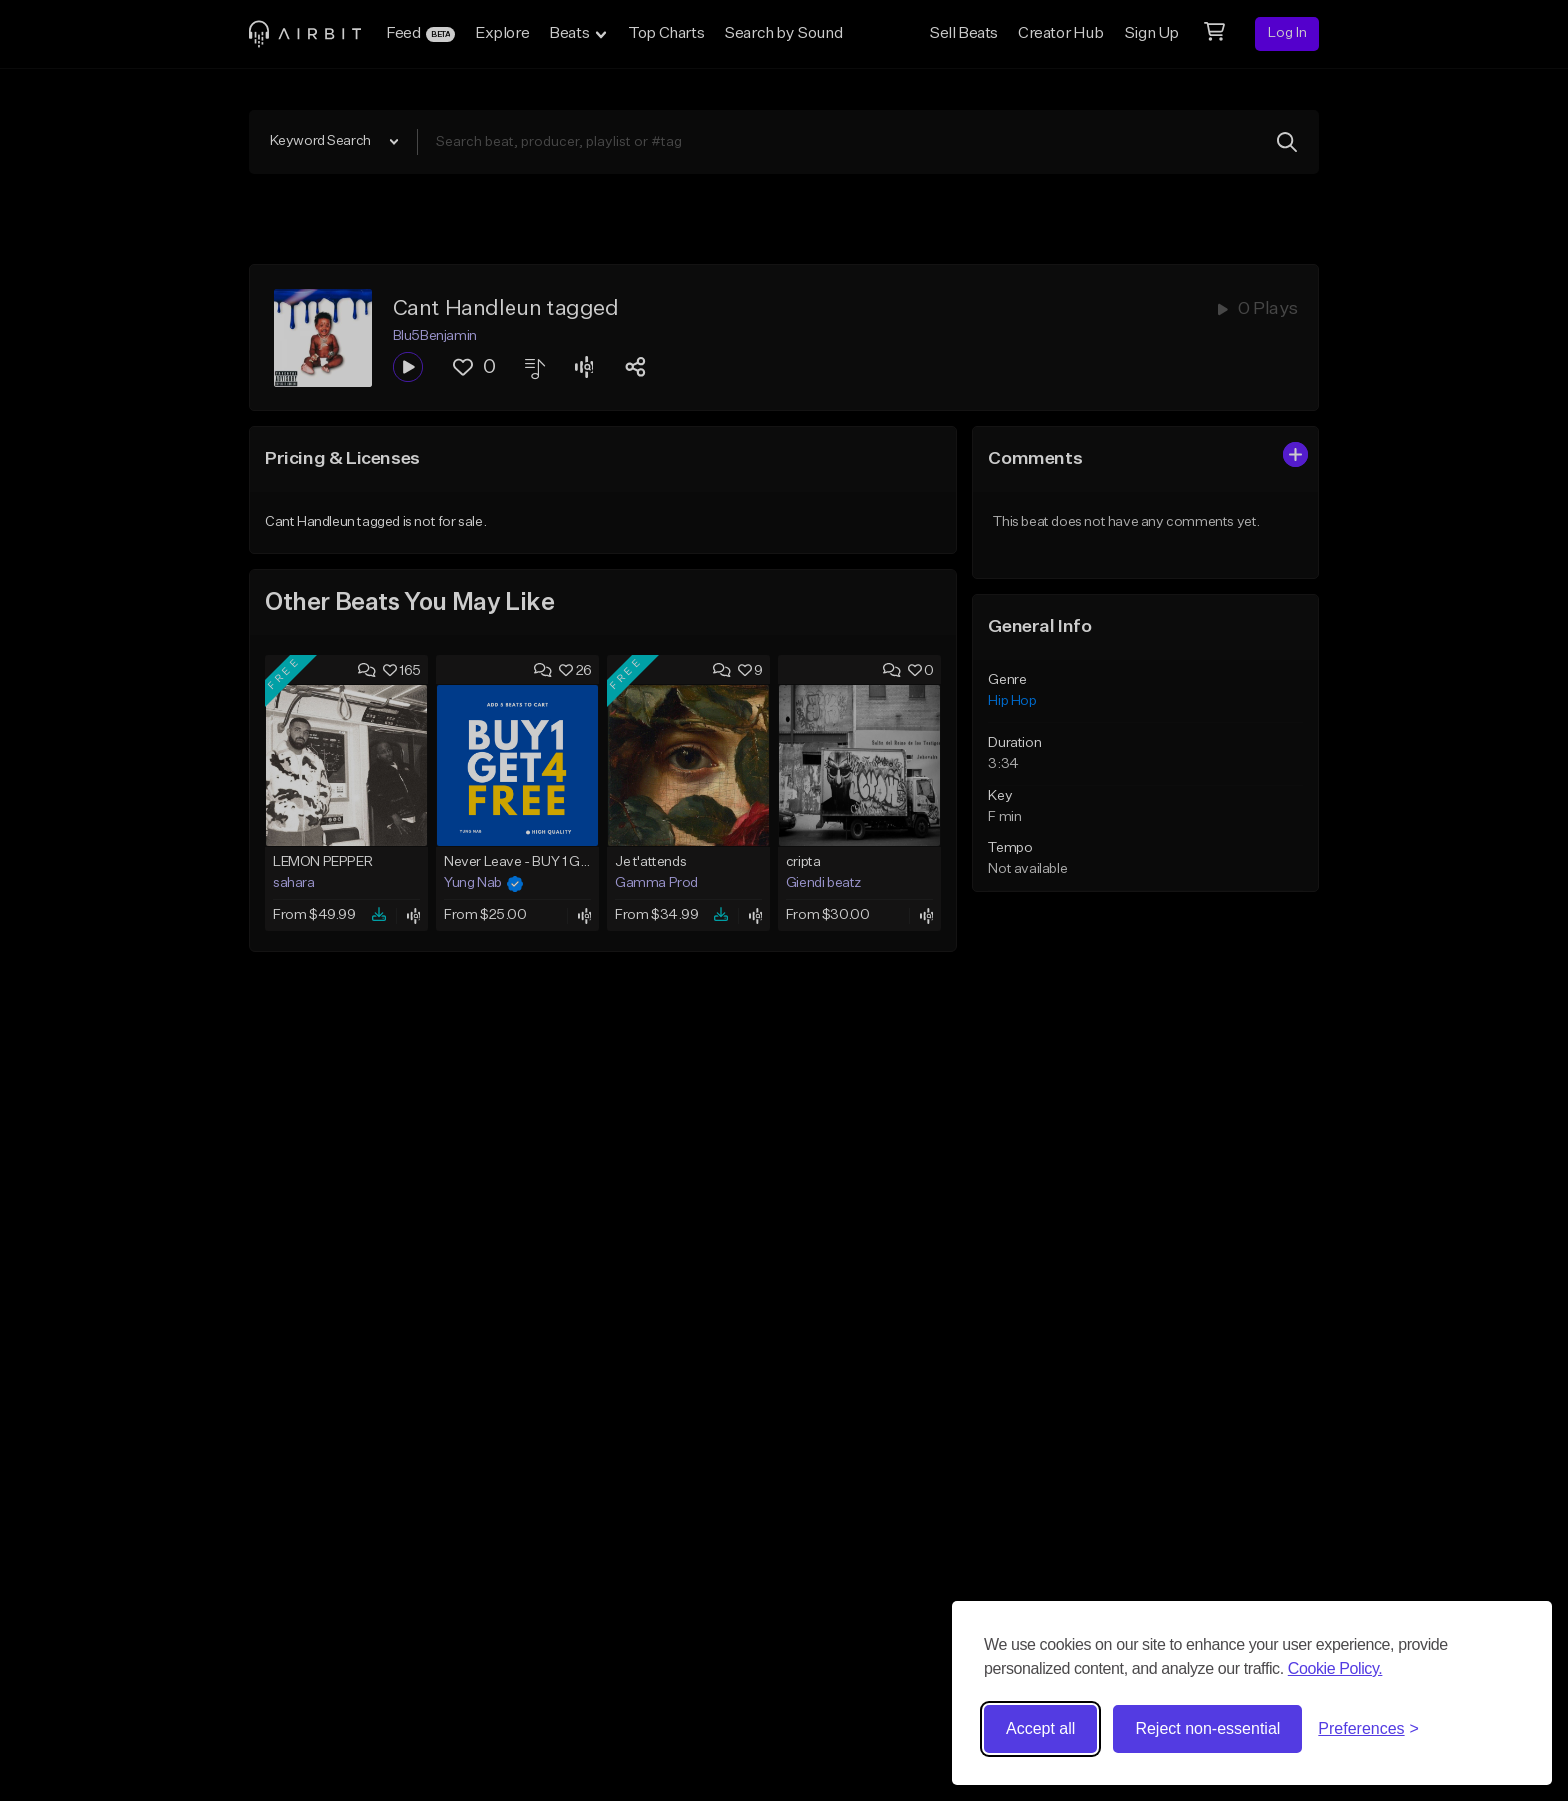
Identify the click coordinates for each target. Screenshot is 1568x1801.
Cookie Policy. (1335, 1668)
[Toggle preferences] (1368, 1729)
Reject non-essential (1207, 1728)
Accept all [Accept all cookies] (1040, 1728)
